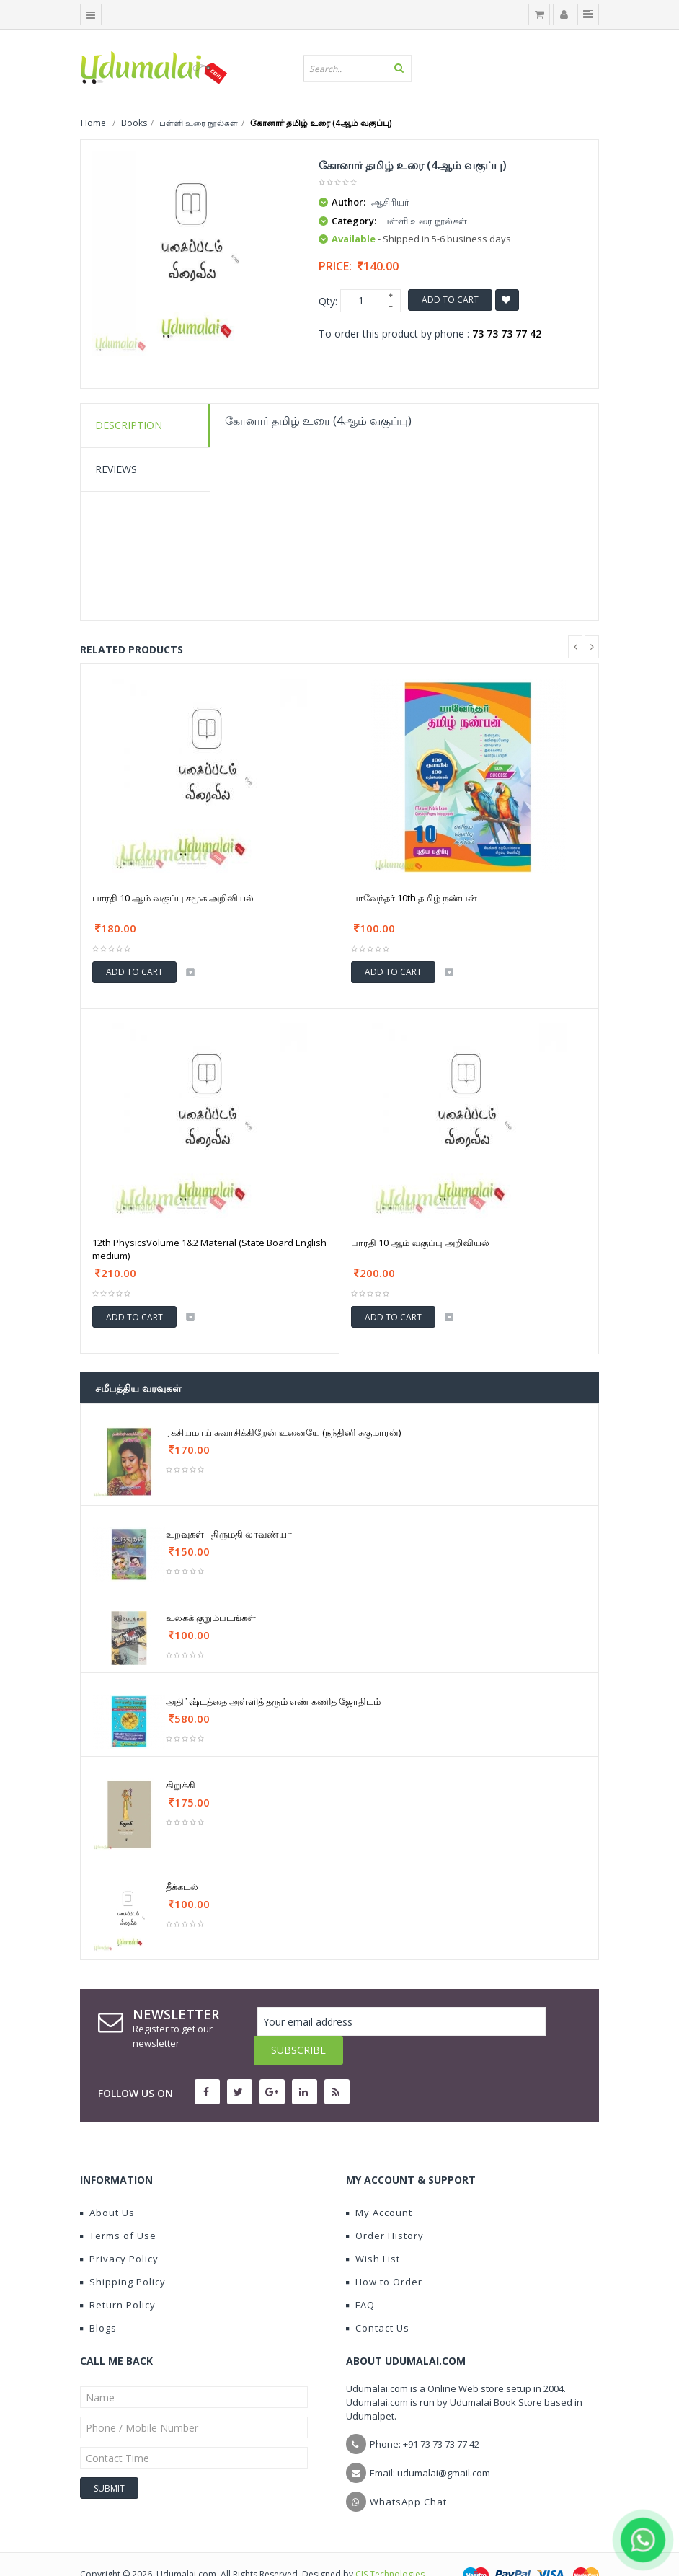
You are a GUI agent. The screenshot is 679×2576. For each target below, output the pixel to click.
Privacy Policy (119, 2229)
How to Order (384, 2252)
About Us (107, 2183)
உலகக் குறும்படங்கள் (211, 1617)
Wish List (373, 2229)
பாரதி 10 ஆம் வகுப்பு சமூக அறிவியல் (173, 897)
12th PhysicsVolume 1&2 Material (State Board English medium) (209, 1249)
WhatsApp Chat (408, 2472)
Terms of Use (118, 2206)
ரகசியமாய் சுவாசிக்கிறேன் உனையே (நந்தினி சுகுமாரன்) (283, 1432)
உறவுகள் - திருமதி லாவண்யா (229, 1533)
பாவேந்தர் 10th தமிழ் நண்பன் (414, 897)
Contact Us (377, 2299)
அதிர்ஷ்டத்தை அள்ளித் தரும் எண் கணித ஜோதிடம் (273, 1701)
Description (128, 425)
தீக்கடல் (182, 1886)
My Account (379, 2183)
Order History (385, 2206)
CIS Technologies (390, 2545)
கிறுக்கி (180, 1784)
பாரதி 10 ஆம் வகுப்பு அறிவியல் (420, 1242)
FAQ (360, 2276)
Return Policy (118, 2276)
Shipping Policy (123, 2252)
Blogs (98, 2299)
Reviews (116, 469)
